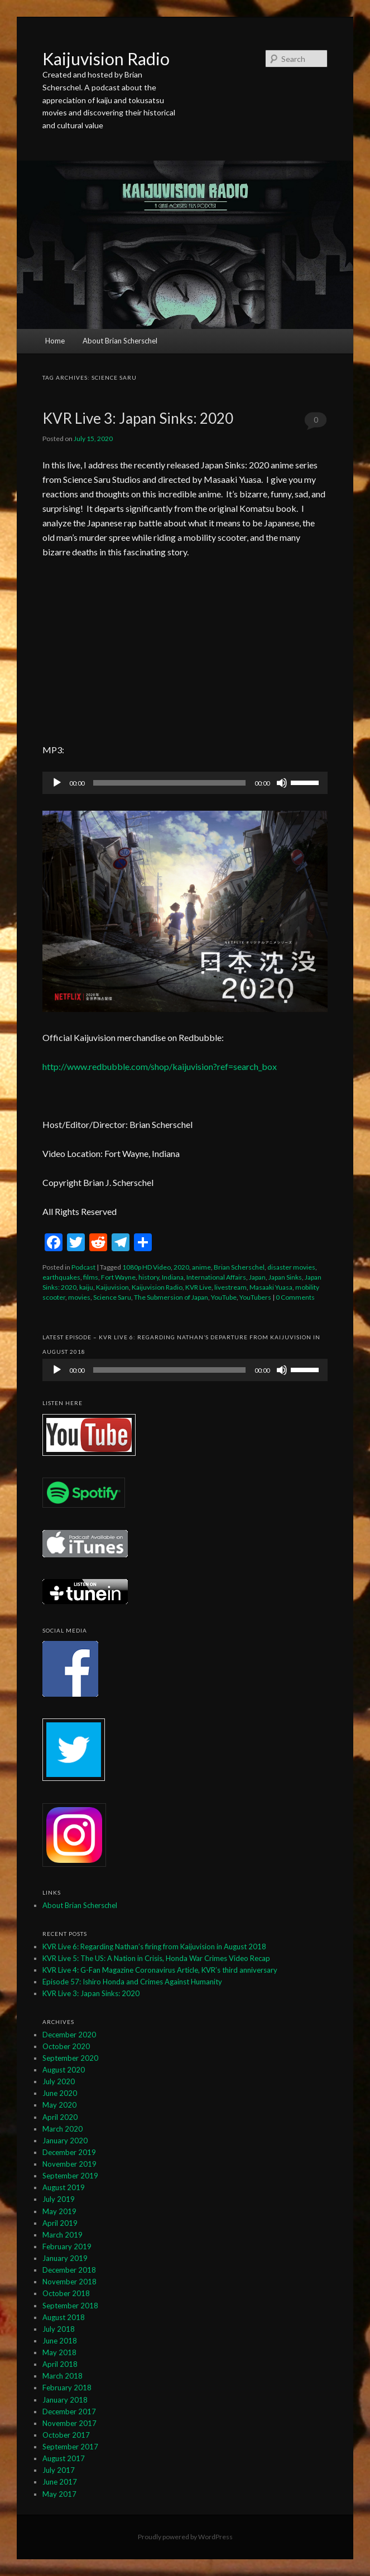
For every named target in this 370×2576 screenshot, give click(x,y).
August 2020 (63, 2069)
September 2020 (70, 2058)
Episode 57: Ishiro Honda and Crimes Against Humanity (132, 1981)
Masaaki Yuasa (270, 1287)
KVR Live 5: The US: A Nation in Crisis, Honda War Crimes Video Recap (156, 1958)
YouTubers (255, 1297)
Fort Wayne (118, 1277)
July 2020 (58, 2081)
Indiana (173, 1277)
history (148, 1277)
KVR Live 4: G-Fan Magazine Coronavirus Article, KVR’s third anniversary (159, 1969)
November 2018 (69, 2281)
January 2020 (65, 2140)
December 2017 (69, 2411)
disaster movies (291, 1267)
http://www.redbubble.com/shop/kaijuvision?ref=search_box (159, 1066)
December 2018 (69, 2269)
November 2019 (69, 2163)
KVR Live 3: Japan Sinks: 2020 (137, 418)
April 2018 (60, 2364)
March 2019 (62, 2234)
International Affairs (216, 1277)
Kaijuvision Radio (106, 59)
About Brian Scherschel (120, 340)
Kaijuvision (112, 1287)
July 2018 (58, 2329)
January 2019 (65, 2258)
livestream (230, 1287)
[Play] (57, 782)
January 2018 (65, 2399)
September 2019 (70, 2175)
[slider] (169, 783)
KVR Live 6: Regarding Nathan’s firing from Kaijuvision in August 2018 (154, 1946)
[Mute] (281, 782)
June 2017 (59, 2481)
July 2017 (58, 2470)
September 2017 (70, 2446)
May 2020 (59, 2104)
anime (201, 1267)
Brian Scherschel (239, 1267)
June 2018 (59, 2340)
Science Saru (112, 1297)
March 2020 (62, 2128)
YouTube (224, 1297)
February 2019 (67, 2246)
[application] (185, 783)
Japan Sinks (285, 1277)
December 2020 (69, 2034)
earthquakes (61, 1277)
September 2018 (70, 2305)
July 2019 (58, 2199)
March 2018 (62, 2375)
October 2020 (66, 2046)
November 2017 (69, 2423)
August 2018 (63, 2317)
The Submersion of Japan (171, 1297)
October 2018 (66, 2293)
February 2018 (67, 2387)
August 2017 (63, 2458)
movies (79, 1297)
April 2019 (60, 2223)
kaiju (86, 1287)
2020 (181, 1267)
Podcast (83, 1267)
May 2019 (59, 2211)
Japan (257, 1277)
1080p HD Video (146, 1267)
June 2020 (59, 2093)
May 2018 (59, 2352)
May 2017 (59, 2494)
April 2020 (60, 2117)
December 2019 (69, 2152)
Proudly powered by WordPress (185, 2537)
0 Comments (316, 422)
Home (55, 340)
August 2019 (63, 2187)
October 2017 (66, 2434)
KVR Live (198, 1287)
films (90, 1277)
